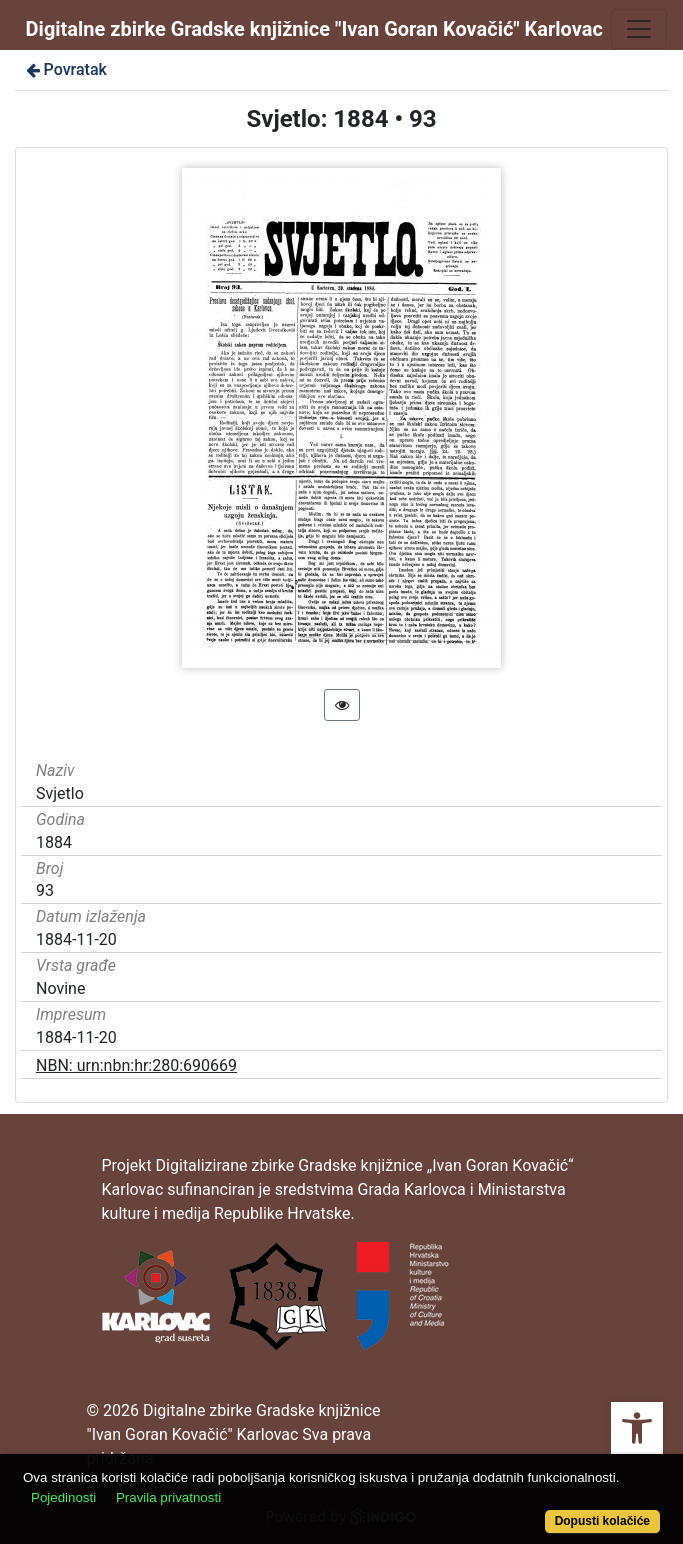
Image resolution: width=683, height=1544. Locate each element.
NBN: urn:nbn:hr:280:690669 (136, 1065)
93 (45, 890)
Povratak (65, 69)
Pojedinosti (63, 1497)
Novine (60, 988)
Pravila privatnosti (168, 1497)
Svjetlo (60, 793)
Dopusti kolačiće (602, 1521)
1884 (54, 842)
